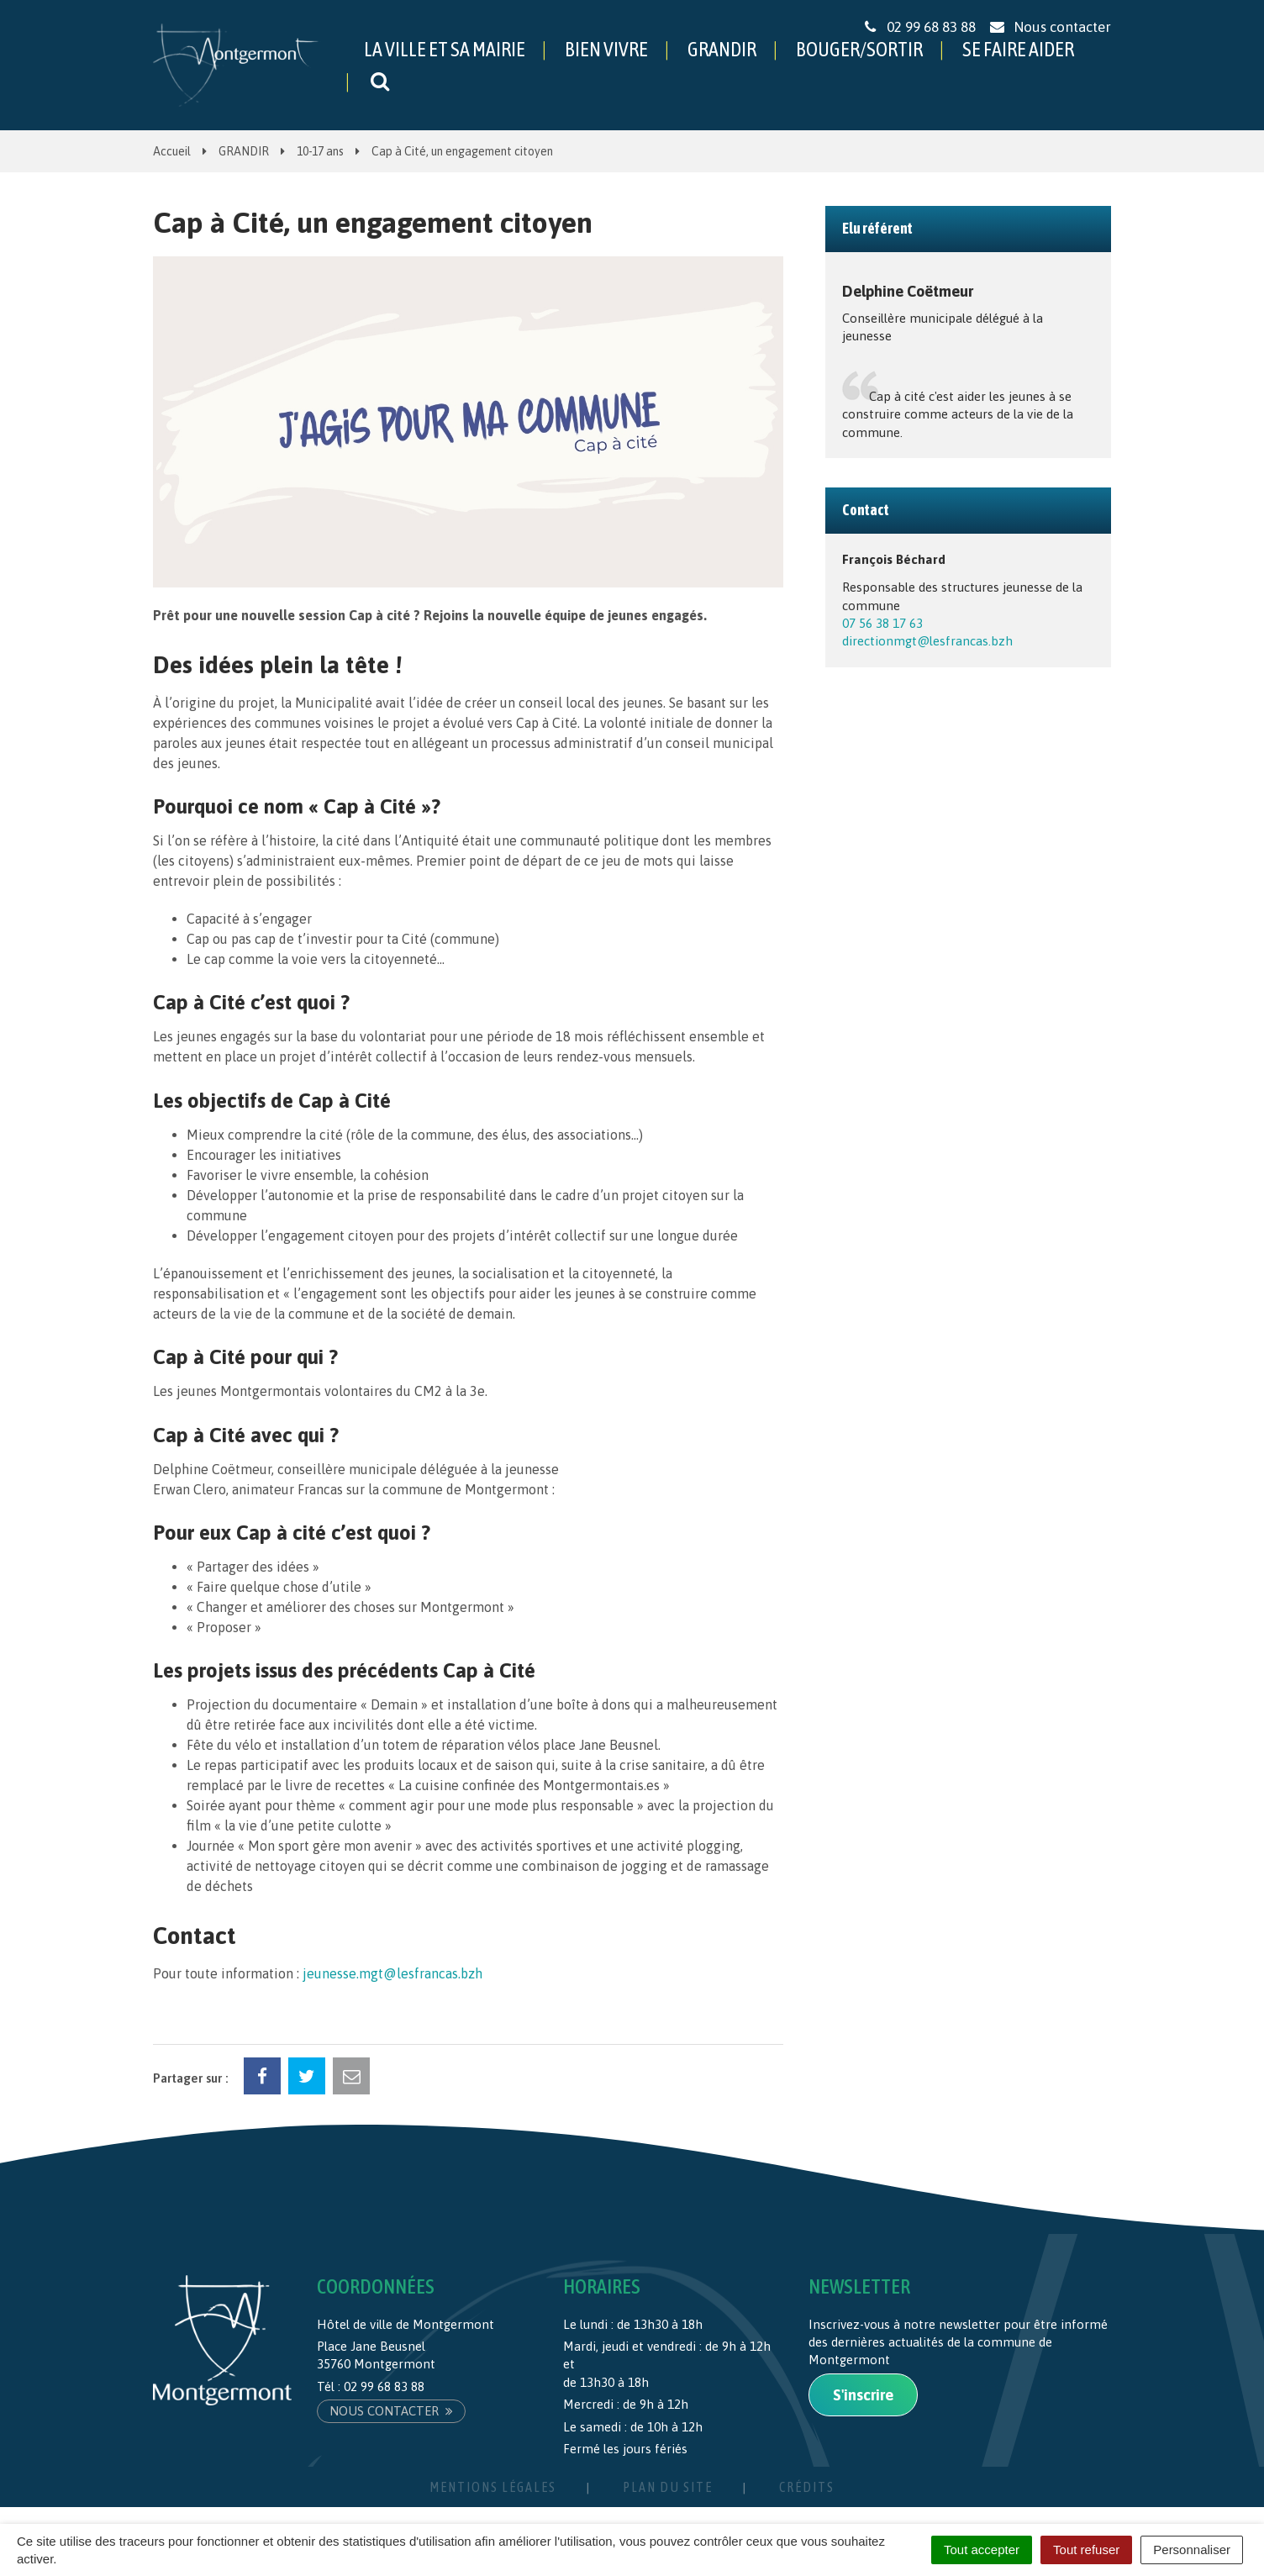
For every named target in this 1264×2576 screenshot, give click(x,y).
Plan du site (668, 2486)
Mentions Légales (492, 2486)
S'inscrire (863, 2395)
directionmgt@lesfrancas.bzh (927, 641)
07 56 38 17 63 (882, 623)
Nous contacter (391, 2411)
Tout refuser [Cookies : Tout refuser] (1086, 2549)
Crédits (807, 2486)
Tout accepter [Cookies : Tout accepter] (981, 2549)
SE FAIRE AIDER (1018, 49)
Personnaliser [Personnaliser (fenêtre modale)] (1191, 2549)
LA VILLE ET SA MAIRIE (444, 49)
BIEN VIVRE (606, 49)
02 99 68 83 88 (384, 2386)
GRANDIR (721, 49)
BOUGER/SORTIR (859, 49)
